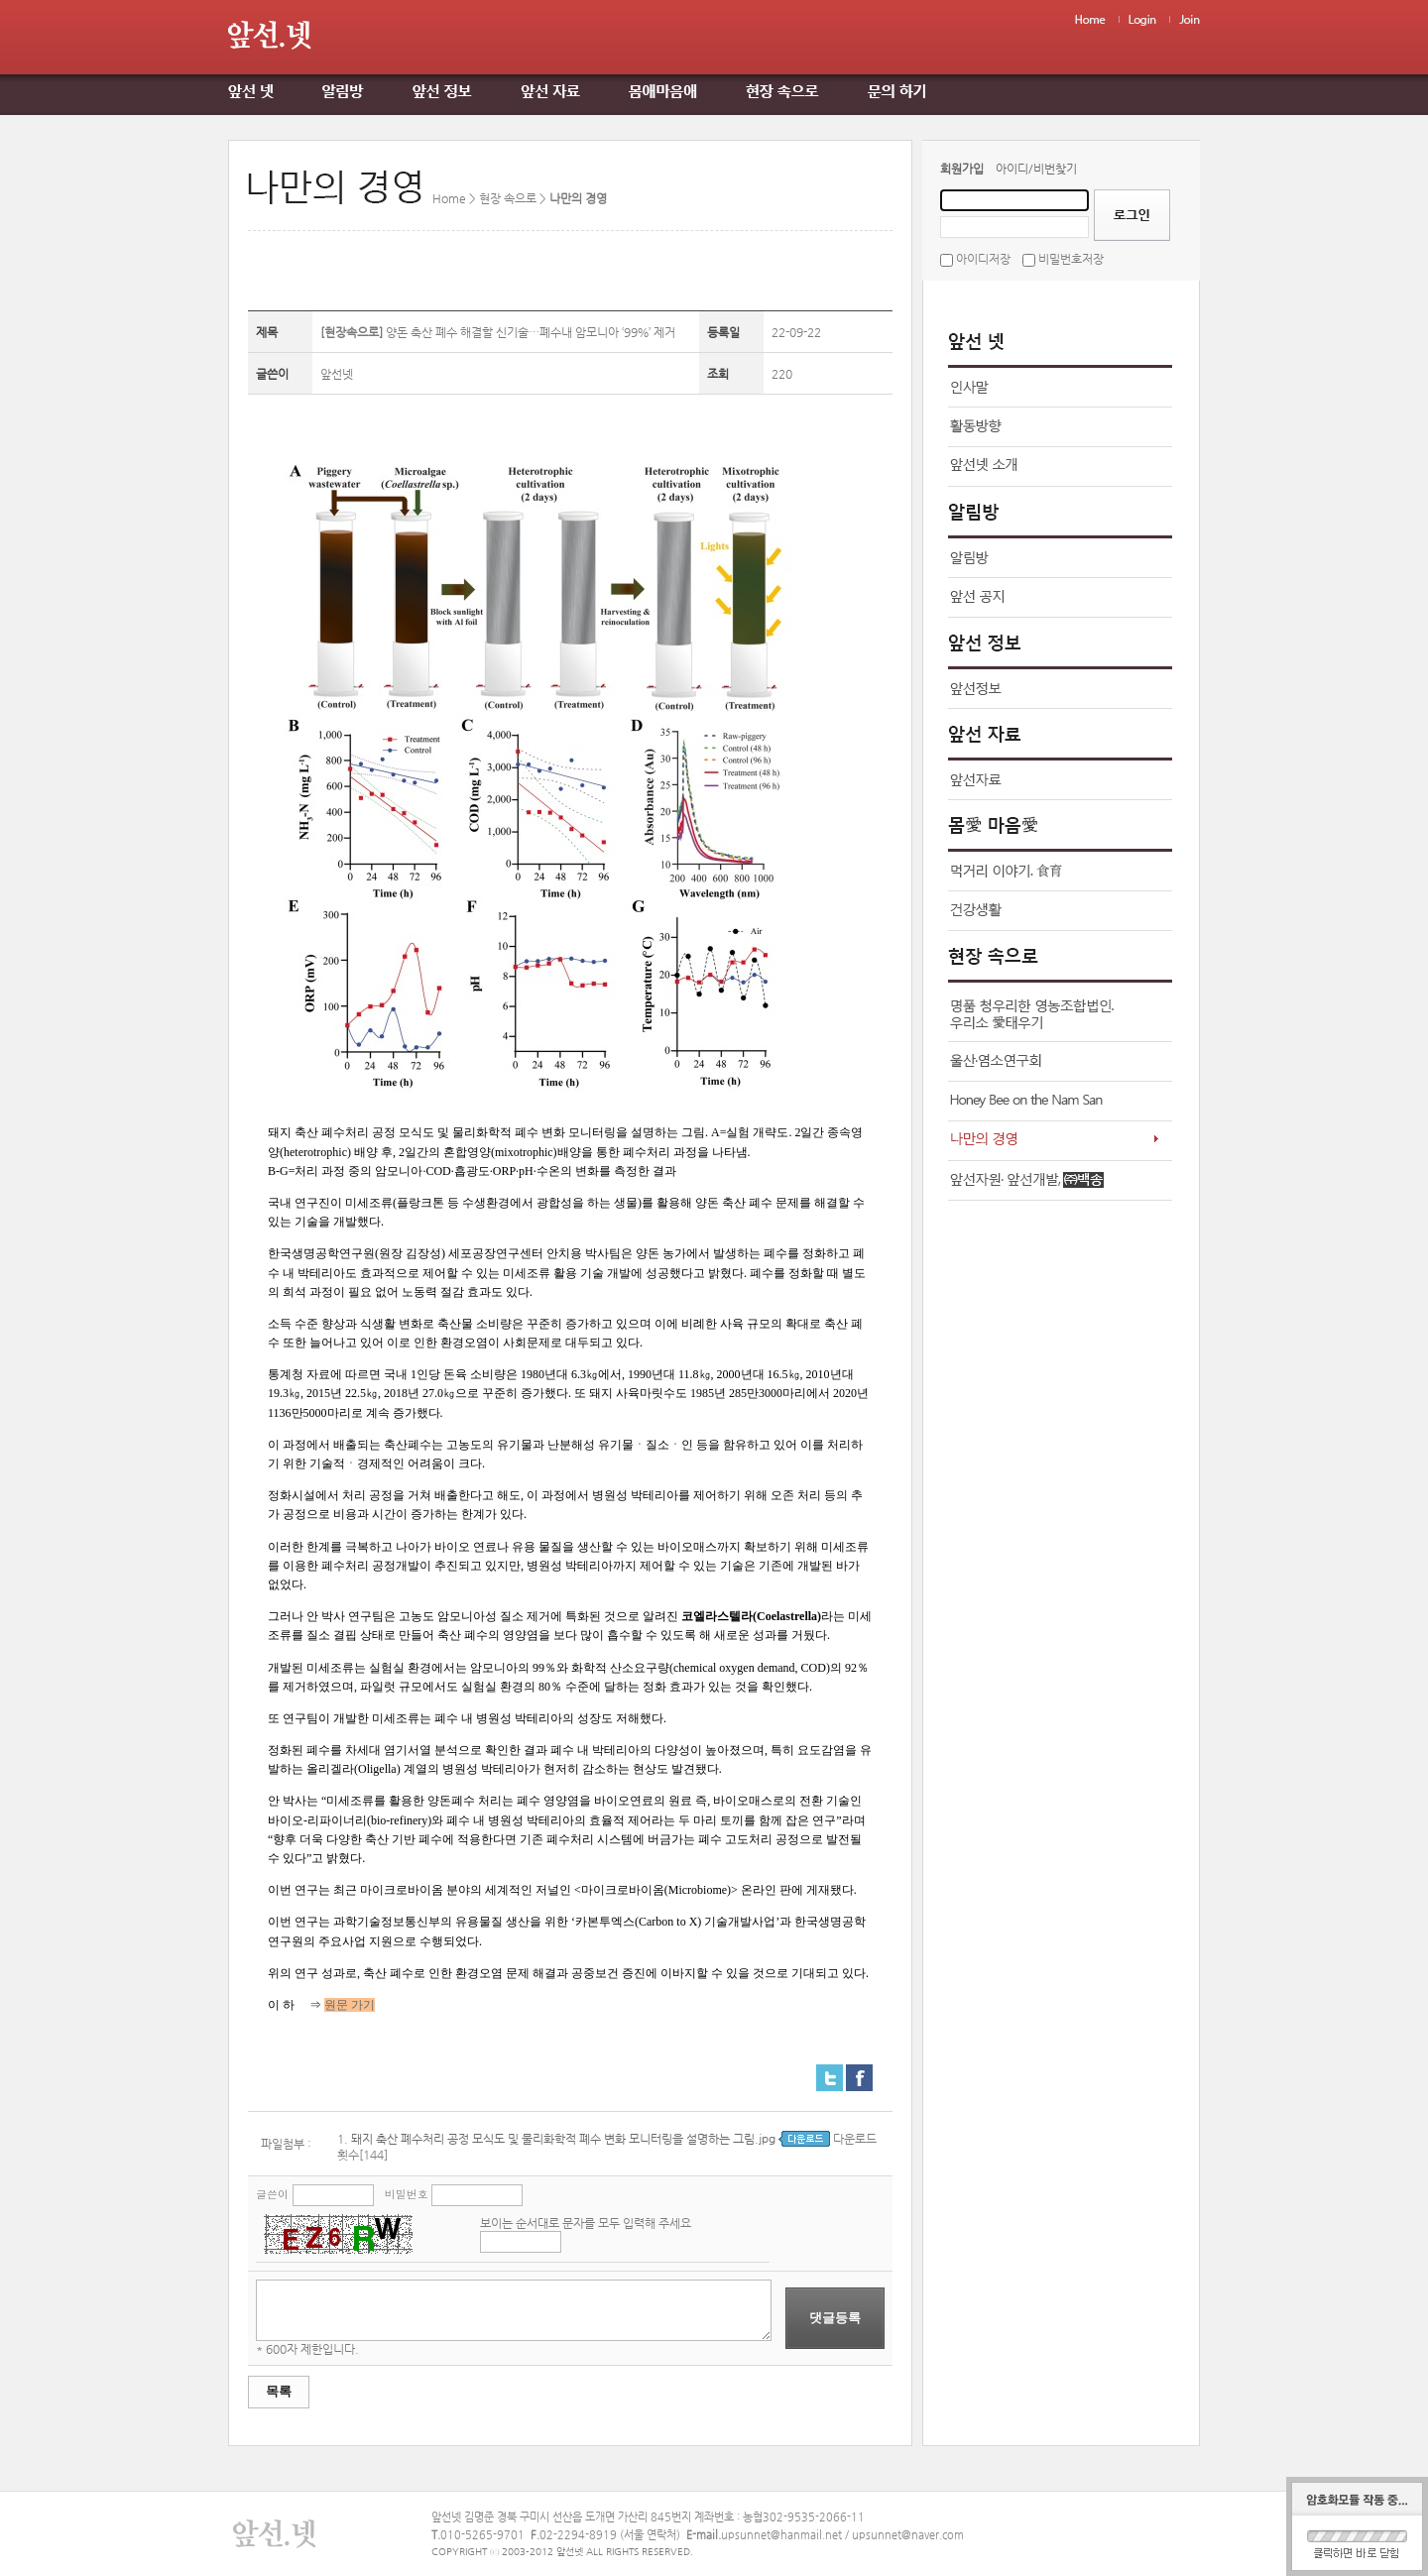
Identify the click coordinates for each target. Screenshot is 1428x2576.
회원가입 (962, 169)
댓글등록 (835, 2317)
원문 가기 (349, 2005)
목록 (279, 2391)
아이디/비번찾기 (1036, 169)
